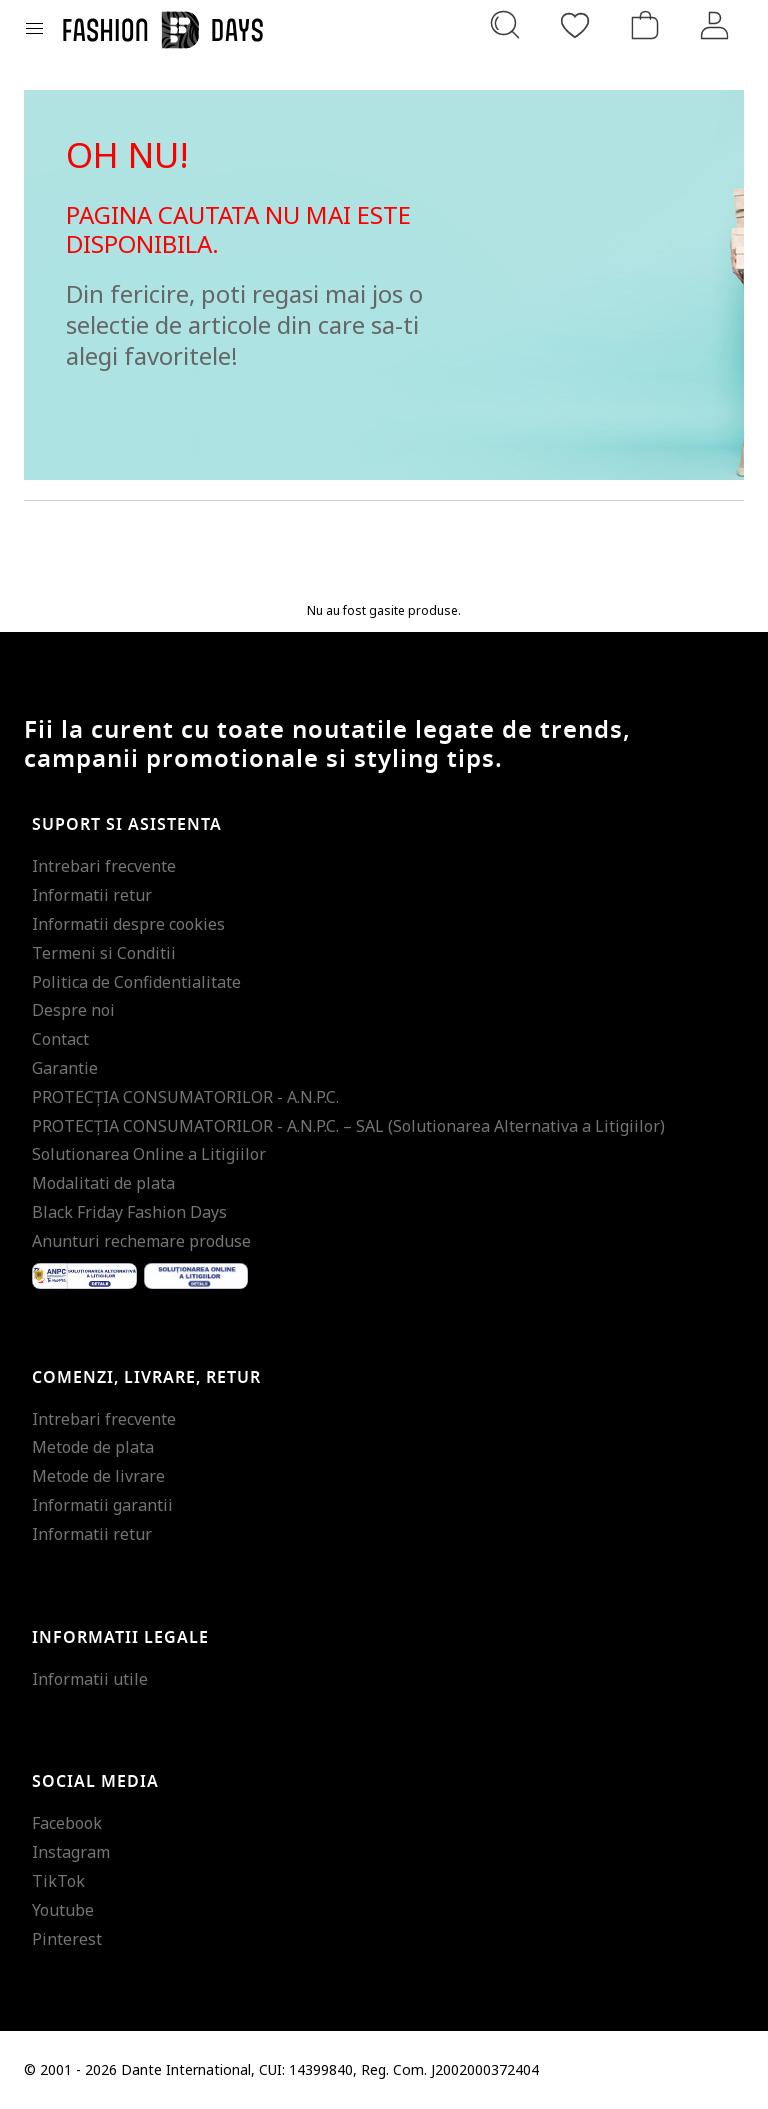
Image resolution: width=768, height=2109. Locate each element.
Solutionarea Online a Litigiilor (149, 1154)
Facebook (67, 1823)
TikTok (58, 1881)
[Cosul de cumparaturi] (645, 25)
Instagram (71, 1852)
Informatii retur (92, 895)
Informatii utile (90, 1679)
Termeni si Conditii (104, 953)
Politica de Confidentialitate (136, 982)
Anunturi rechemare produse (141, 1241)
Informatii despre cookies (128, 924)
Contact (60, 1039)
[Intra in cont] (715, 25)
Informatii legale (120, 1638)
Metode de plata (93, 1447)
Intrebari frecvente (104, 866)
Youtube (63, 1910)
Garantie (65, 1068)
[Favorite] (575, 25)
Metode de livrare (98, 1476)
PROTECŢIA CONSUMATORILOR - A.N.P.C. (185, 1097)
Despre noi (73, 1010)
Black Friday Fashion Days (129, 1212)
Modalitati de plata (103, 1183)
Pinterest (67, 1939)
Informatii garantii (102, 1505)
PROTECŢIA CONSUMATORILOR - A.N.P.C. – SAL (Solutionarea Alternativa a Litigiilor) (348, 1126)
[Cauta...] (505, 25)
